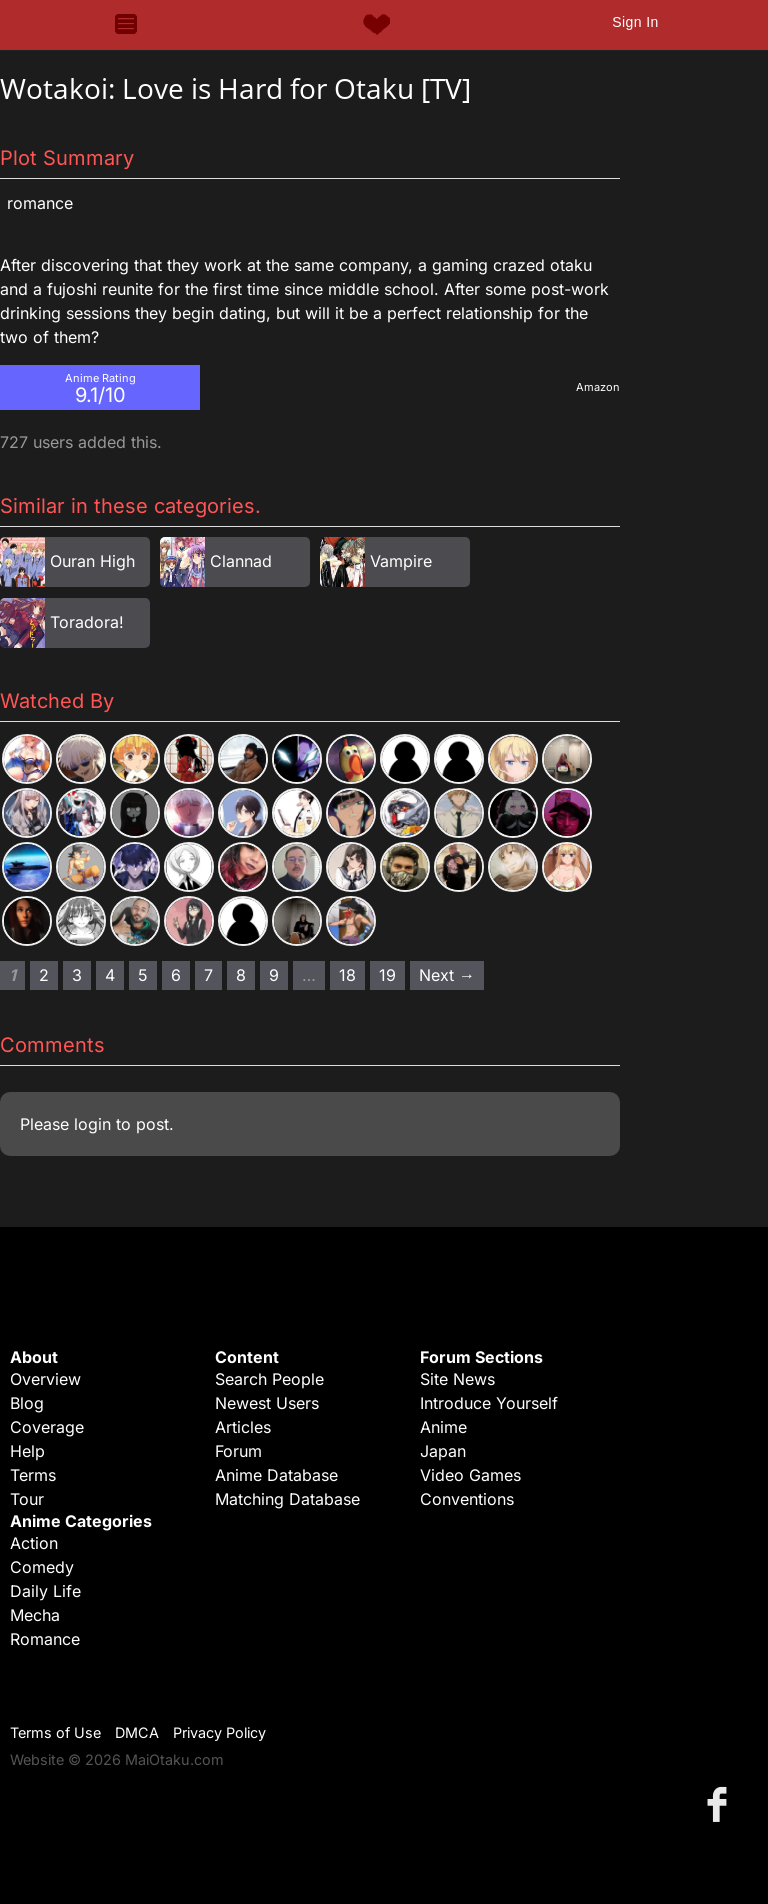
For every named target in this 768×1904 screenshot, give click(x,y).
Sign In (635, 22)
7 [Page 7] (208, 975)
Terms (33, 1475)
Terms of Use (55, 1732)
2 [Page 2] (44, 975)
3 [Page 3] (77, 975)
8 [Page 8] (241, 975)
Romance (40, 203)
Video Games (470, 1475)
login (92, 1124)
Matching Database (287, 1499)
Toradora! (87, 622)
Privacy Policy (219, 1732)
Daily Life (45, 1591)
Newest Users (267, 1403)
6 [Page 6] (176, 975)
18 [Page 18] (347, 975)
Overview (45, 1379)
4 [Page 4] (110, 975)
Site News (457, 1379)
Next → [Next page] (447, 975)
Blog (27, 1403)
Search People (269, 1379)
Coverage (47, 1427)
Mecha (35, 1615)
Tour (27, 1499)
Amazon (598, 387)
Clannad (241, 561)
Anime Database (276, 1475)
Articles (243, 1427)
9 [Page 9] (274, 975)
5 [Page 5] (143, 975)
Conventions (467, 1499)
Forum (238, 1451)
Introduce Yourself (489, 1403)
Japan (443, 1451)
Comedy (42, 1567)
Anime (443, 1427)
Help (27, 1451)
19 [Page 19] (387, 975)
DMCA (137, 1732)
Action (34, 1543)
